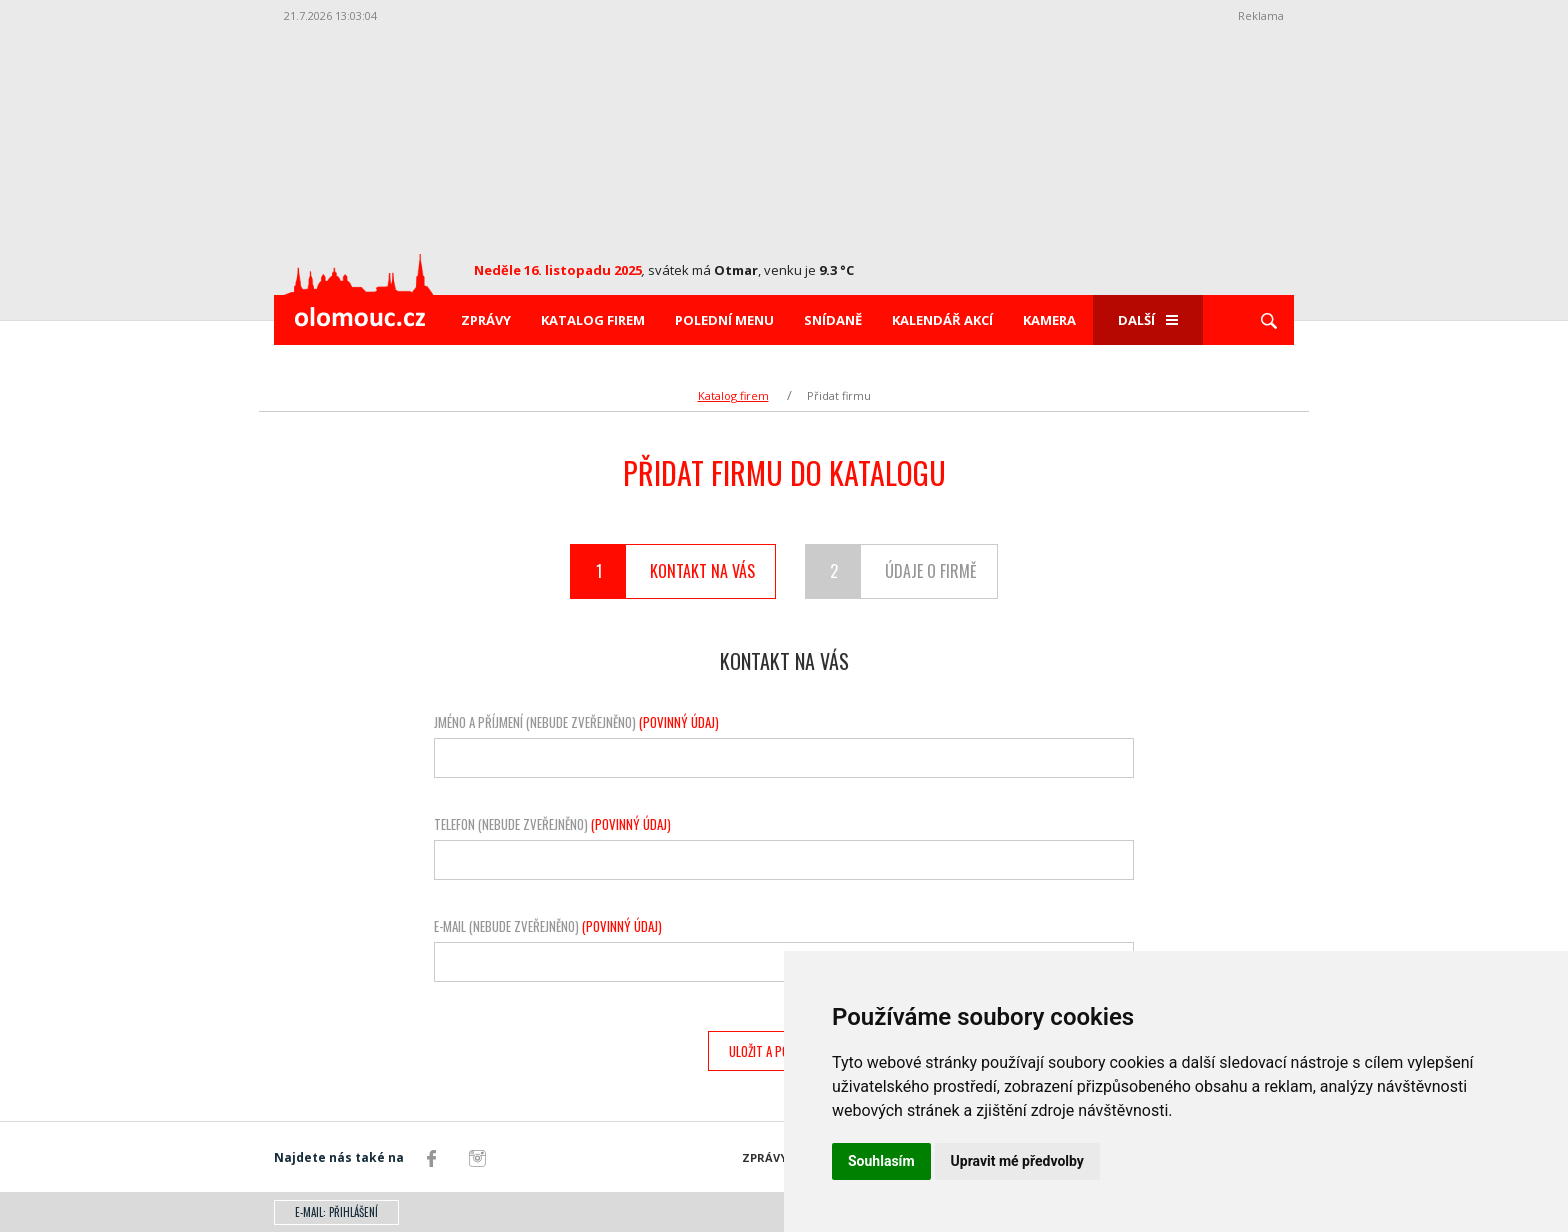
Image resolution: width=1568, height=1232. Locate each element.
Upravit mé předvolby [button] (1017, 1161)
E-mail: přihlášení (336, 1212)
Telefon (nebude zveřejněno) (552, 824)
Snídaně (833, 320)
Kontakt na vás (663, 571)
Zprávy (486, 320)
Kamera (1049, 320)
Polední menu (724, 320)
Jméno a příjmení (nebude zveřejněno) (576, 722)
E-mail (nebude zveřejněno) (548, 926)
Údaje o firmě (891, 571)
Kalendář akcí (942, 320)
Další (1148, 320)
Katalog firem (593, 320)
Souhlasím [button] (881, 1161)
